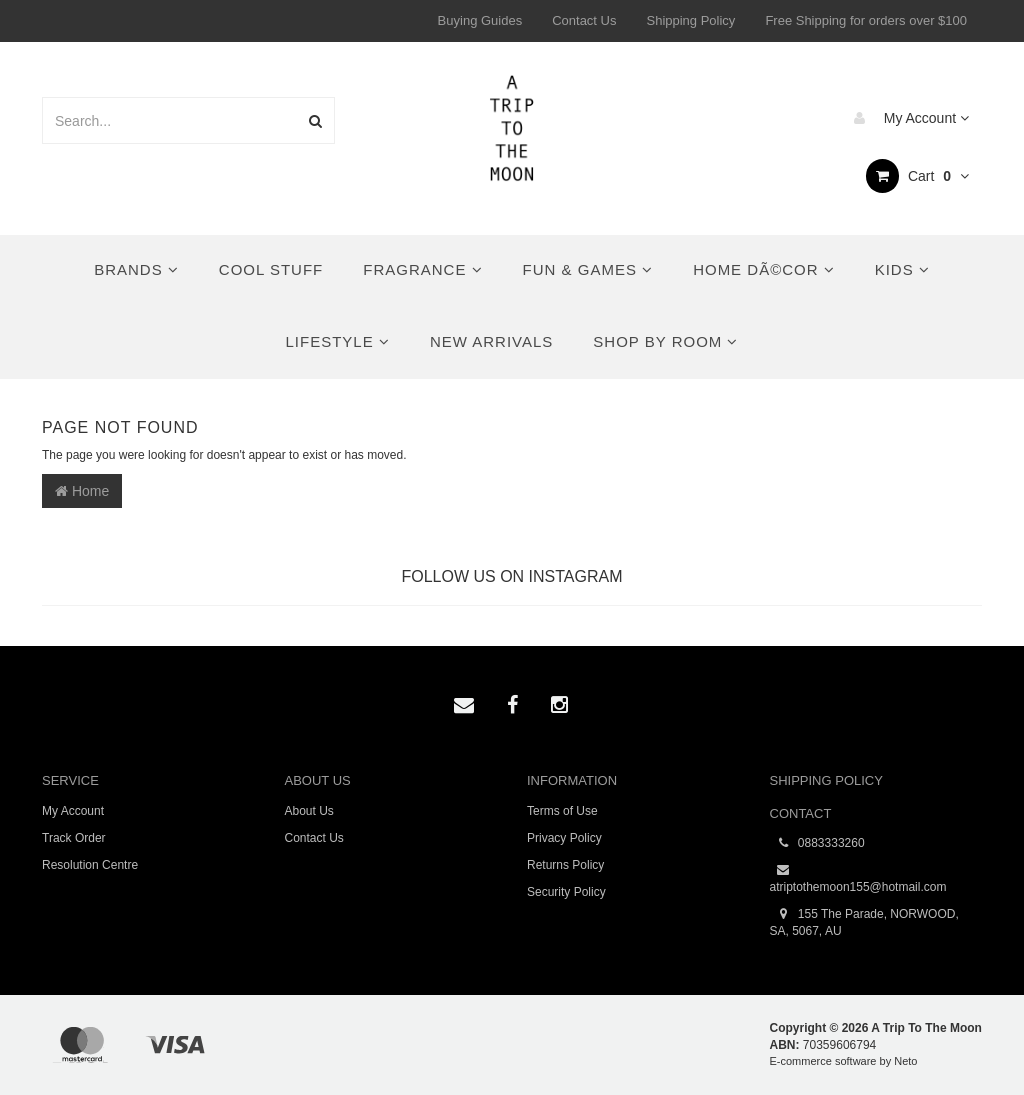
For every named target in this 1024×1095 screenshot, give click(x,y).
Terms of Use (562, 811)
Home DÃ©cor (764, 269)
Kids (902, 269)
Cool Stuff (271, 269)
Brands (136, 269)
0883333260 (817, 843)
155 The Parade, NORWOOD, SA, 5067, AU (864, 922)
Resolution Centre (90, 865)
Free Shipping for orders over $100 (866, 20)
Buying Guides (480, 20)
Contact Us (584, 20)
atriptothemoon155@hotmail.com (858, 878)
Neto (905, 1061)
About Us (309, 811)
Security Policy (566, 892)
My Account (906, 118)
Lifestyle (338, 341)
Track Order (74, 838)
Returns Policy (565, 865)
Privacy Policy (564, 838)
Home (82, 491)
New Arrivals (491, 341)
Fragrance (422, 269)
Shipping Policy (690, 20)
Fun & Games (588, 269)
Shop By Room (665, 341)
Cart (917, 176)
